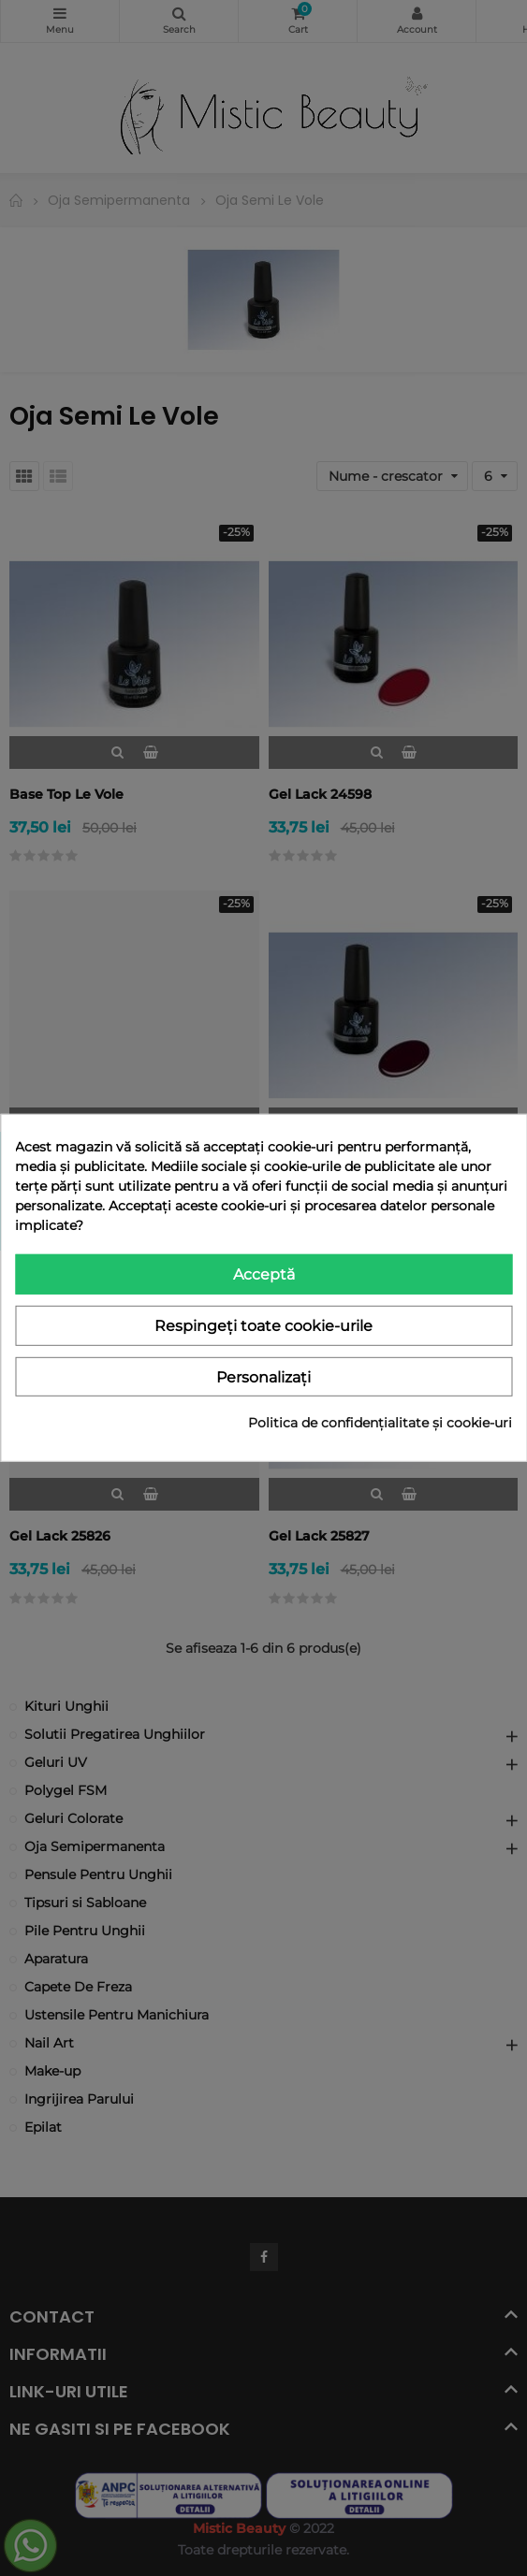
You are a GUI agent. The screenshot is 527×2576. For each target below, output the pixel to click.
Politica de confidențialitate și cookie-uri (380, 1422)
